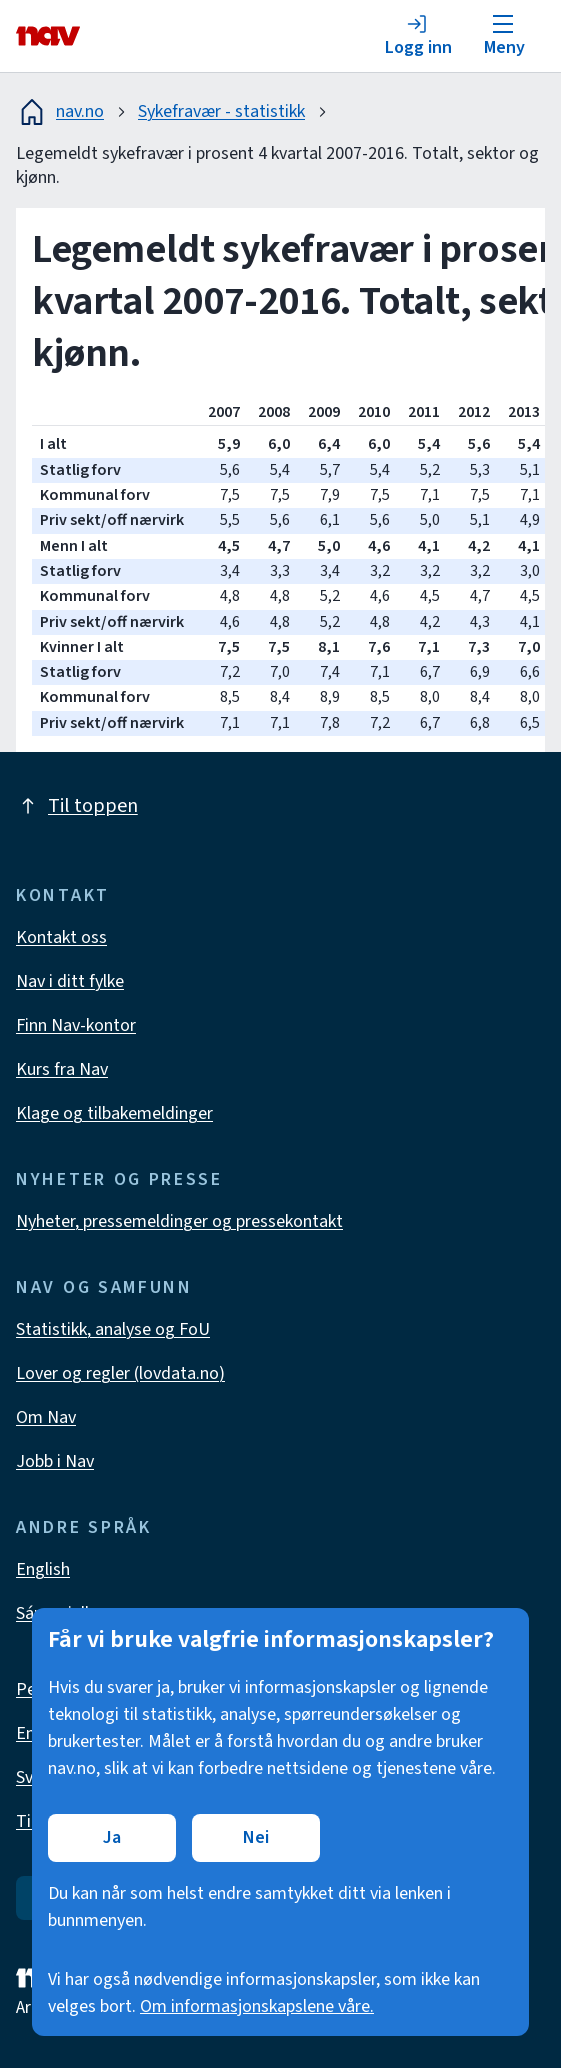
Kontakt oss (61, 937)
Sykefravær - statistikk (221, 111)
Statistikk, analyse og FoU (113, 1329)
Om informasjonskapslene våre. (257, 2006)
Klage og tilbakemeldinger (114, 1113)
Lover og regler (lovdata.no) (120, 1373)
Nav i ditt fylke (70, 981)
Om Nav (46, 1417)
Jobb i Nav (55, 1461)
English (43, 1569)
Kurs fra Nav (62, 1069)
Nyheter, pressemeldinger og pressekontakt (179, 1221)
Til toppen (77, 806)
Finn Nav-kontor (76, 1025)
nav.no (60, 112)
